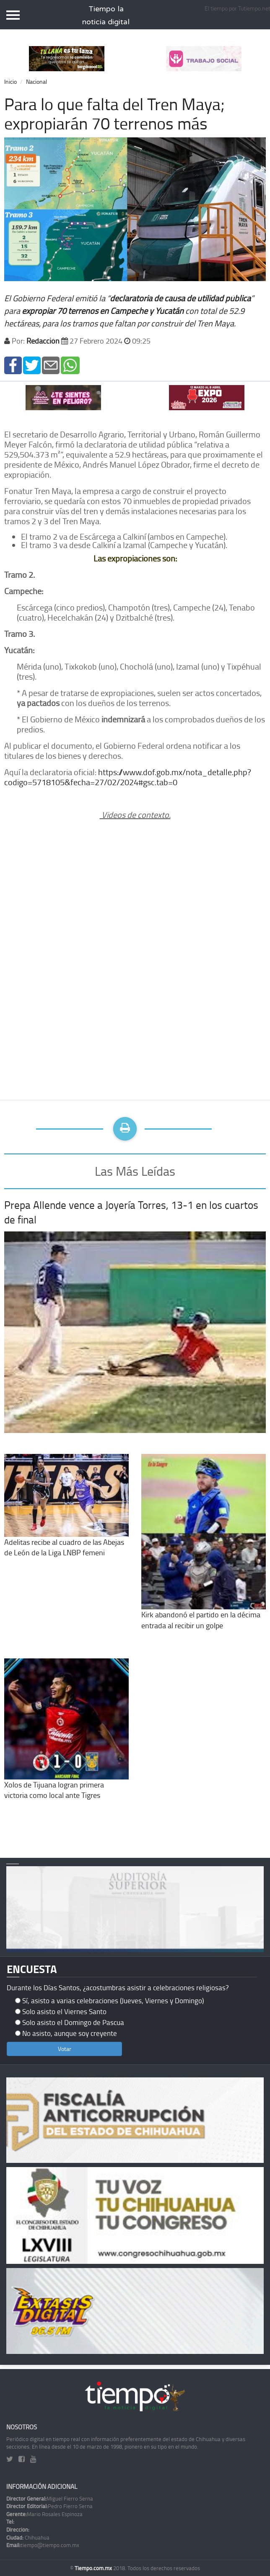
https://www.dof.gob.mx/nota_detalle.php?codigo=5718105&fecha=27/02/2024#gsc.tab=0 (127, 777)
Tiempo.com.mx (94, 2568)
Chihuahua (27, 2537)
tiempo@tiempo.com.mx (42, 2545)
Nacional (36, 81)
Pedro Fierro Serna (49, 2506)
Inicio (10, 81)
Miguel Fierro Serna (49, 2498)
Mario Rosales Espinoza (44, 2514)
